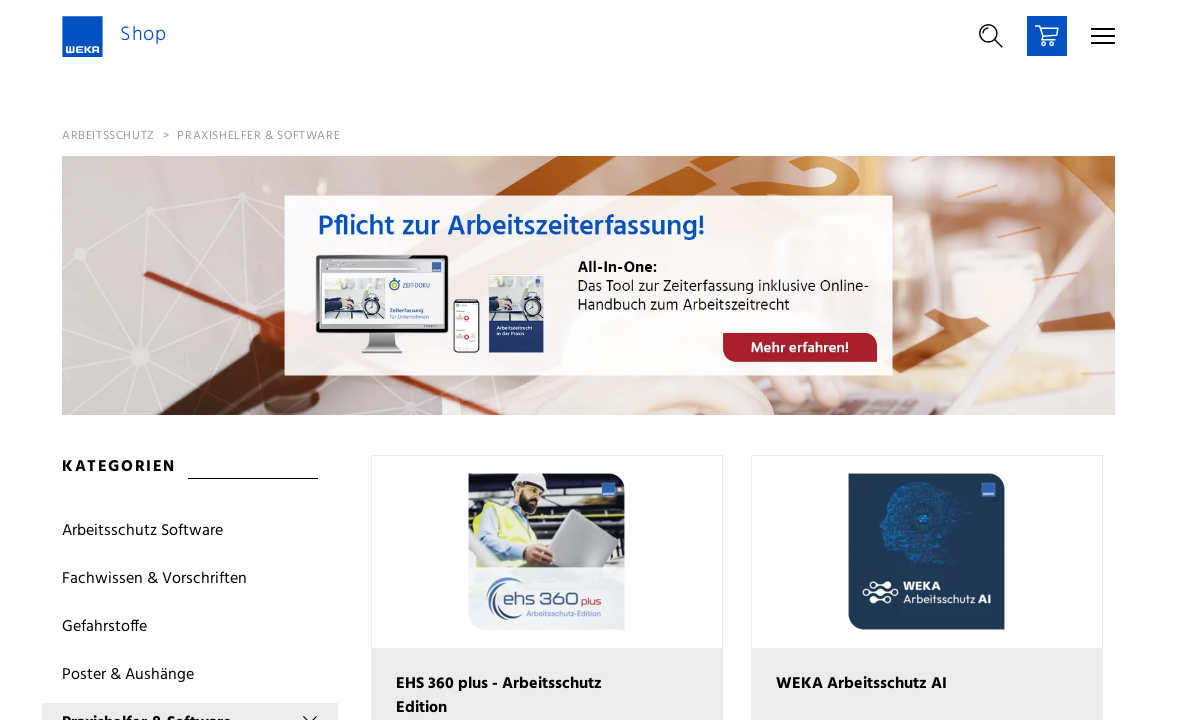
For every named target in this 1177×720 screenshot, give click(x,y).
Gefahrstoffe (104, 627)
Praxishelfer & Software (258, 136)
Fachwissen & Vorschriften (154, 579)
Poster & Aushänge (128, 675)
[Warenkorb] (1047, 36)
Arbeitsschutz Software (142, 531)
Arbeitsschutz (108, 136)
